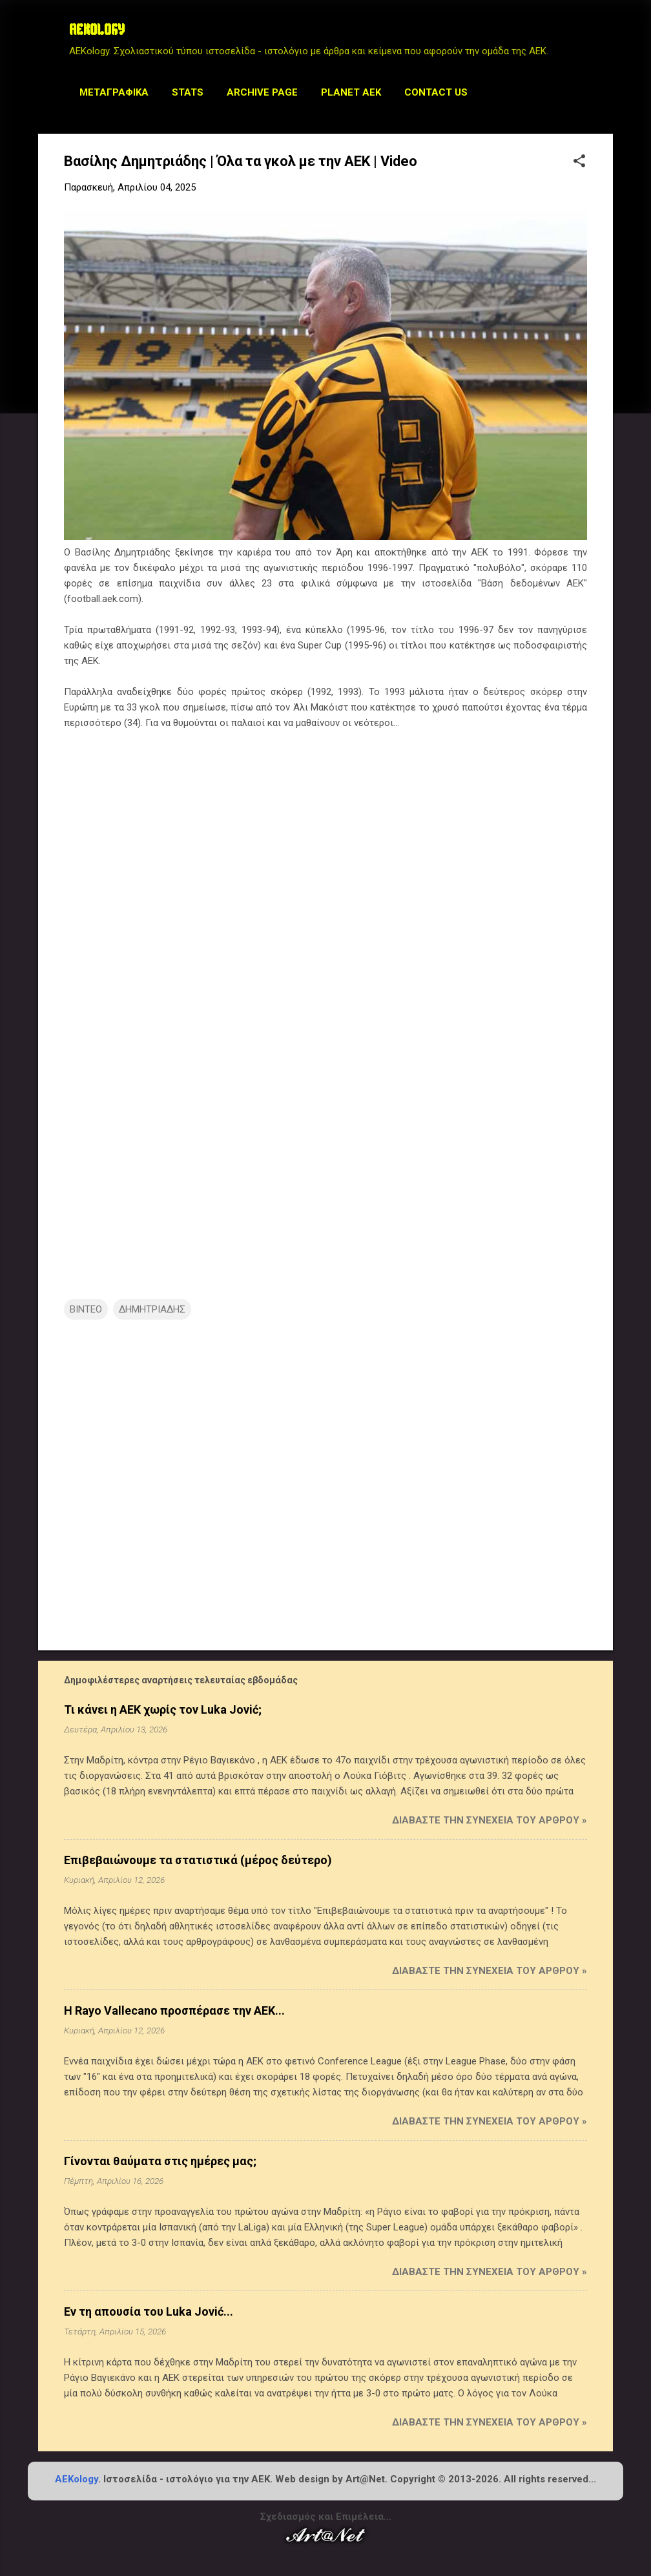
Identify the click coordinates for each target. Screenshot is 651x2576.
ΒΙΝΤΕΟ (86, 1309)
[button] (579, 162)
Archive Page (262, 92)
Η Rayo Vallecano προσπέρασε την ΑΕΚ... (174, 2010)
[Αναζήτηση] (605, 35)
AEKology (76, 2479)
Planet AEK (351, 92)
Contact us (436, 92)
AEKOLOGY (97, 31)
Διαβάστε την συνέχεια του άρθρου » (489, 1820)
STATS (187, 92)
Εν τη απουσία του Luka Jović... (148, 2311)
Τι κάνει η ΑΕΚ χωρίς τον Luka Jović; (163, 1709)
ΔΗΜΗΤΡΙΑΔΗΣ (152, 1309)
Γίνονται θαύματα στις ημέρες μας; (160, 2161)
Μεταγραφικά (114, 92)
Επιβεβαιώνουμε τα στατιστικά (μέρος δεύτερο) (198, 1860)
